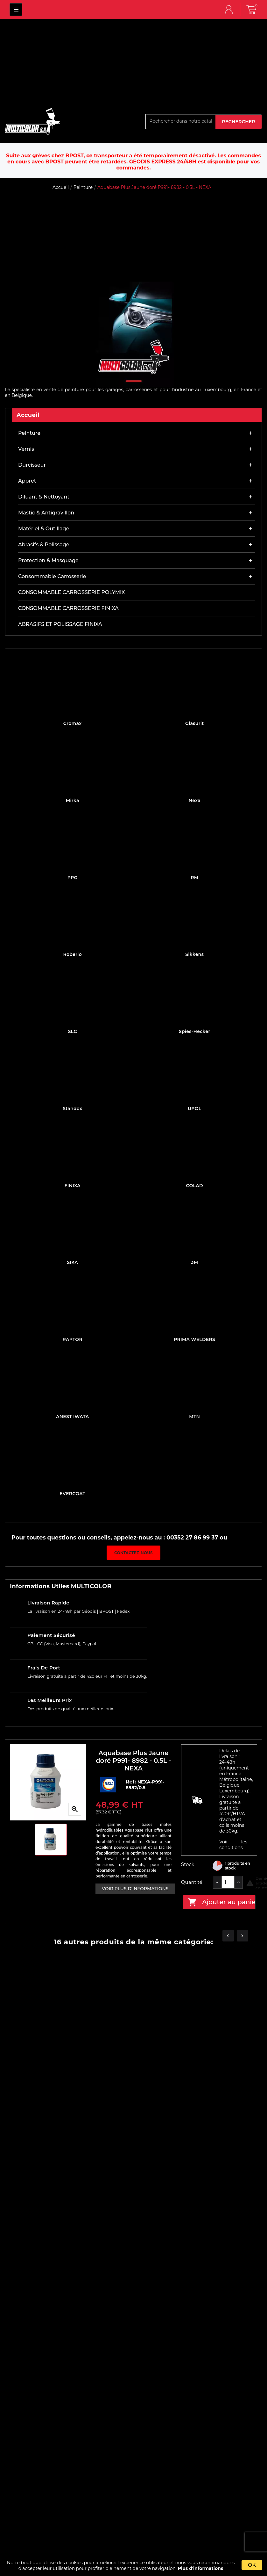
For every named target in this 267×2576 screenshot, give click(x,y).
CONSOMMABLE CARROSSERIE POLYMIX (71, 592)
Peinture (29, 433)
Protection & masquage (48, 560)
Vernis (26, 449)
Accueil (28, 415)
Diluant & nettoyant (43, 497)
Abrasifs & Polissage (43, 545)
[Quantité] (227, 1882)
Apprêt (27, 481)
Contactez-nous (133, 1552)
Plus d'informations (200, 2568)
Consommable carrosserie (52, 576)
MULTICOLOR (16, 9)
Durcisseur (32, 465)
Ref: (131, 1782)
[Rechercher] (180, 121)
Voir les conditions (233, 1844)
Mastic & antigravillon (46, 513)
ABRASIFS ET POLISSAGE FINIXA (60, 624)
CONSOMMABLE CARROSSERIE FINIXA (68, 608)
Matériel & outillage (43, 529)
